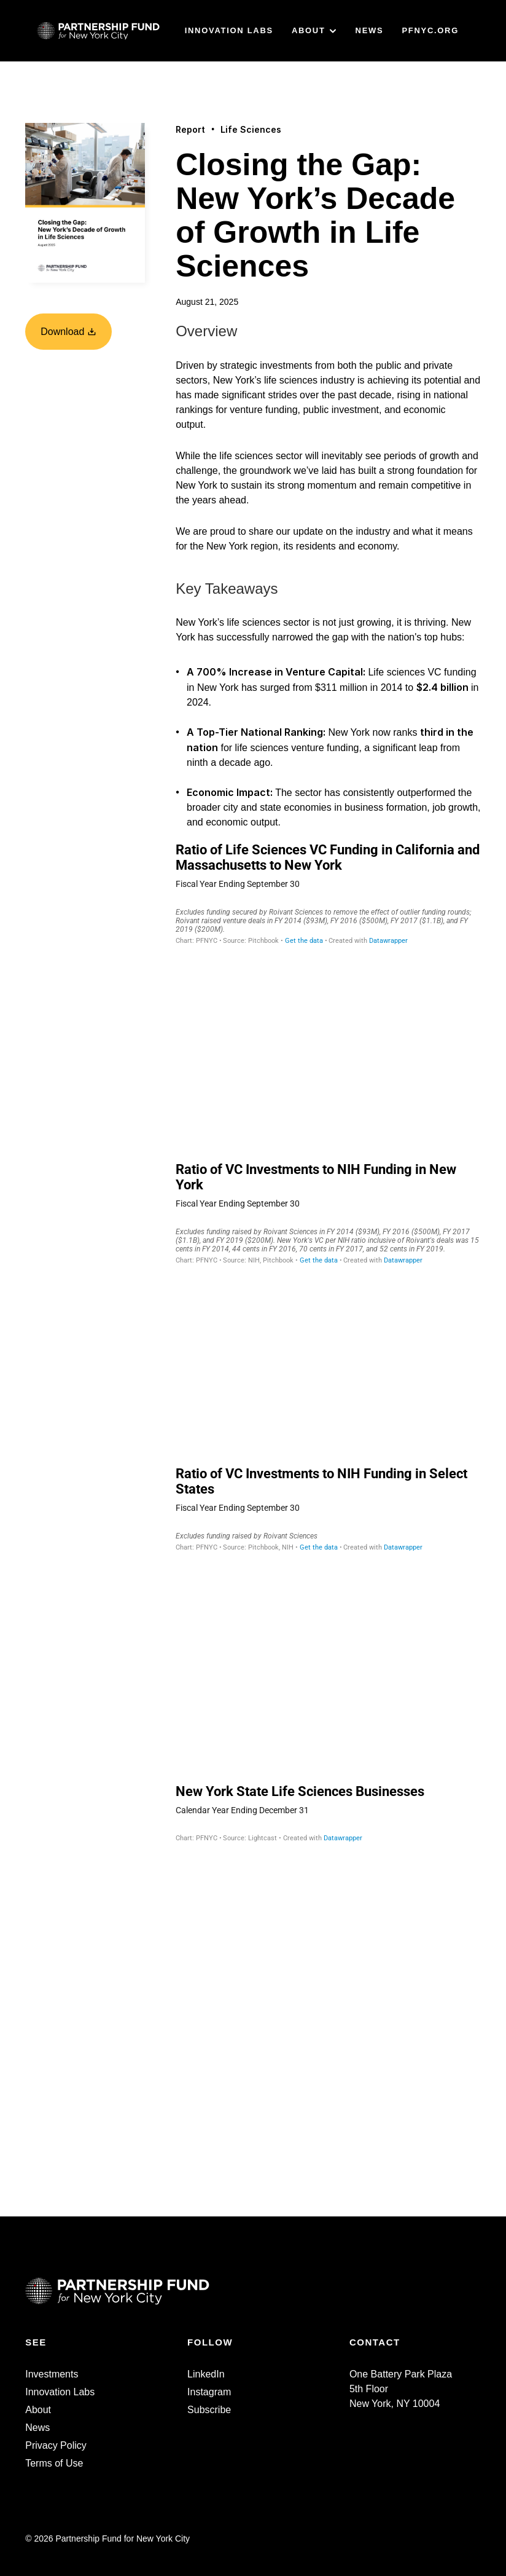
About (38, 2410)
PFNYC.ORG (430, 30)
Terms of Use (54, 2463)
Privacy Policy (56, 2445)
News (37, 2427)
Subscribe (209, 2410)
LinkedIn (206, 2374)
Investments (51, 2374)
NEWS (370, 30)
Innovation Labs (60, 2392)
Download (68, 331)
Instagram (209, 2392)
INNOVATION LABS (229, 30)
